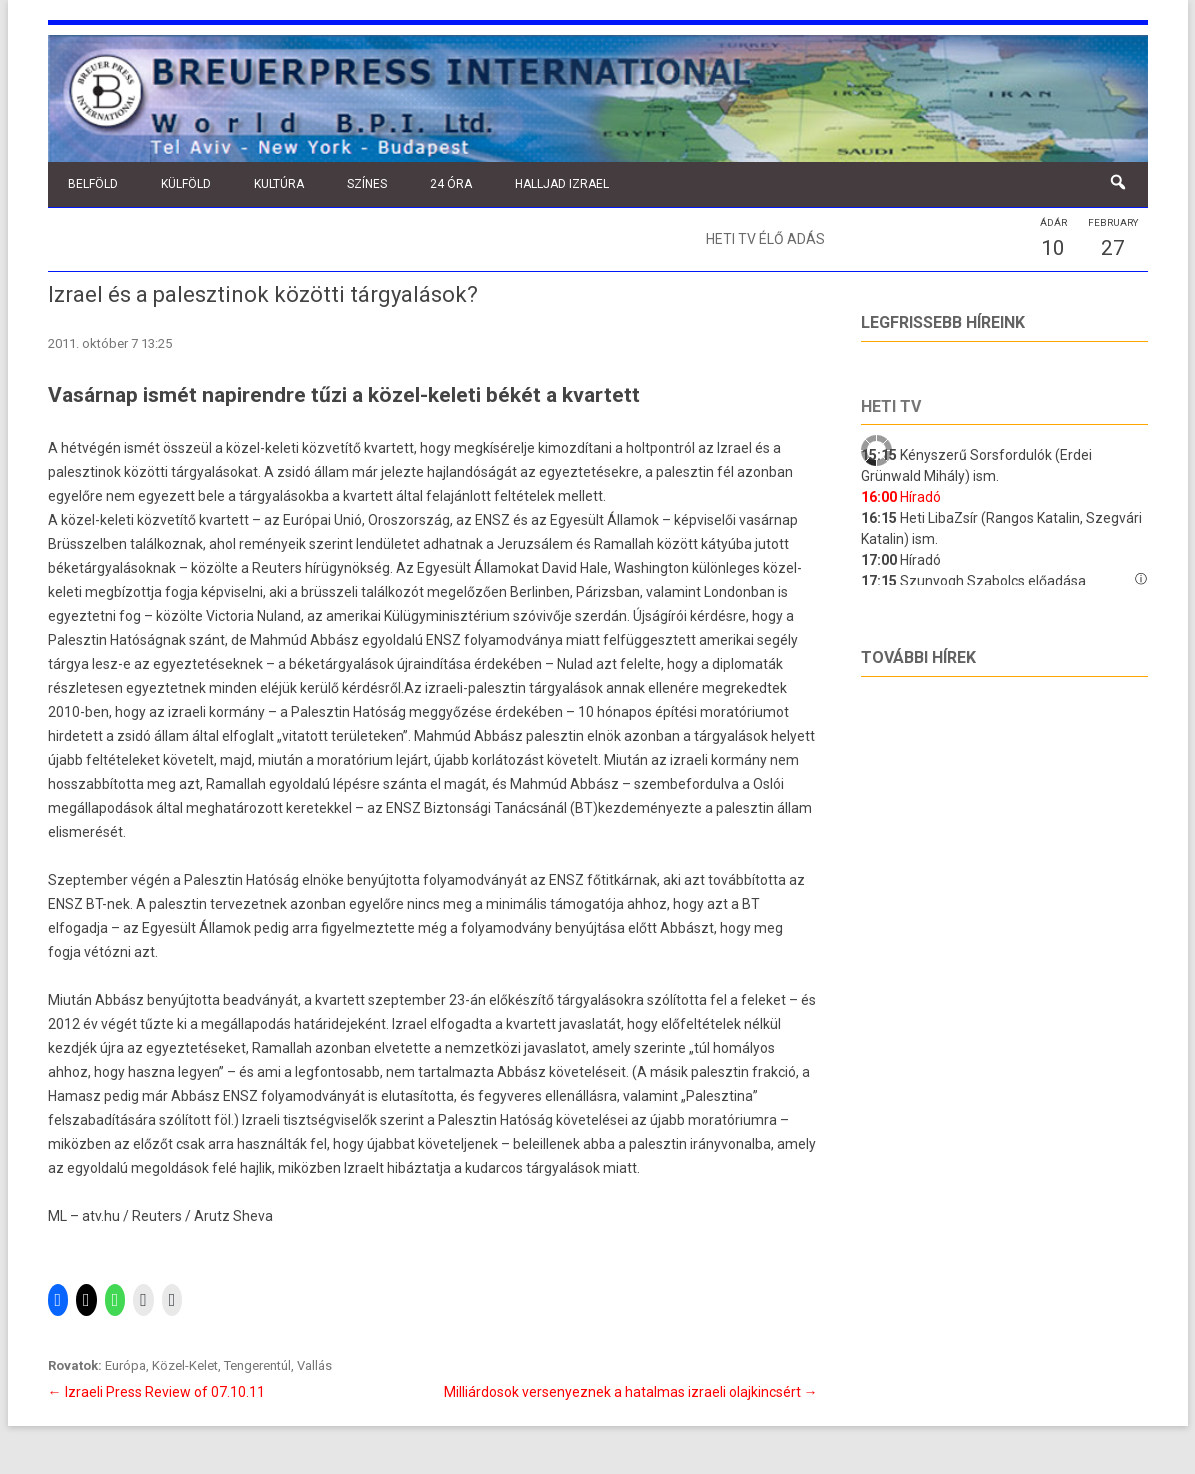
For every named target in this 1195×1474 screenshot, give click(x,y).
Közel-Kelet (185, 1365)
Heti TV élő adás (765, 239)
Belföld (93, 184)
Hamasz (76, 1096)
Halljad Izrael (562, 184)
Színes (367, 184)
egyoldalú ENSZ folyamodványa (464, 640)
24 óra (451, 184)
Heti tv (891, 406)
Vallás (314, 1365)
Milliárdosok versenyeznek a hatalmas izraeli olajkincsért (631, 1392)
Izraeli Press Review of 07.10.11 (156, 1392)
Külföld (186, 184)
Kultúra (279, 184)
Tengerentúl (257, 1365)
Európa (125, 1365)
